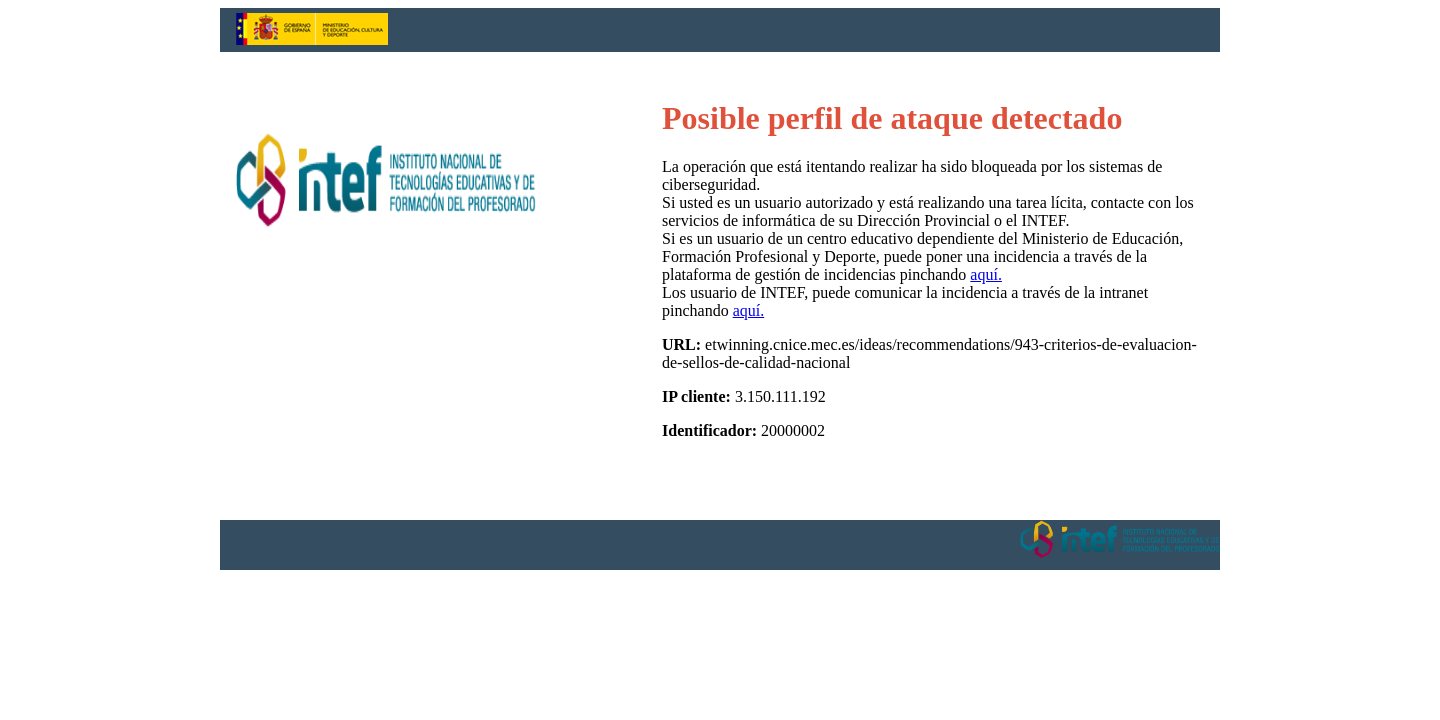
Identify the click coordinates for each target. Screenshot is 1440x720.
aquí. (986, 274)
